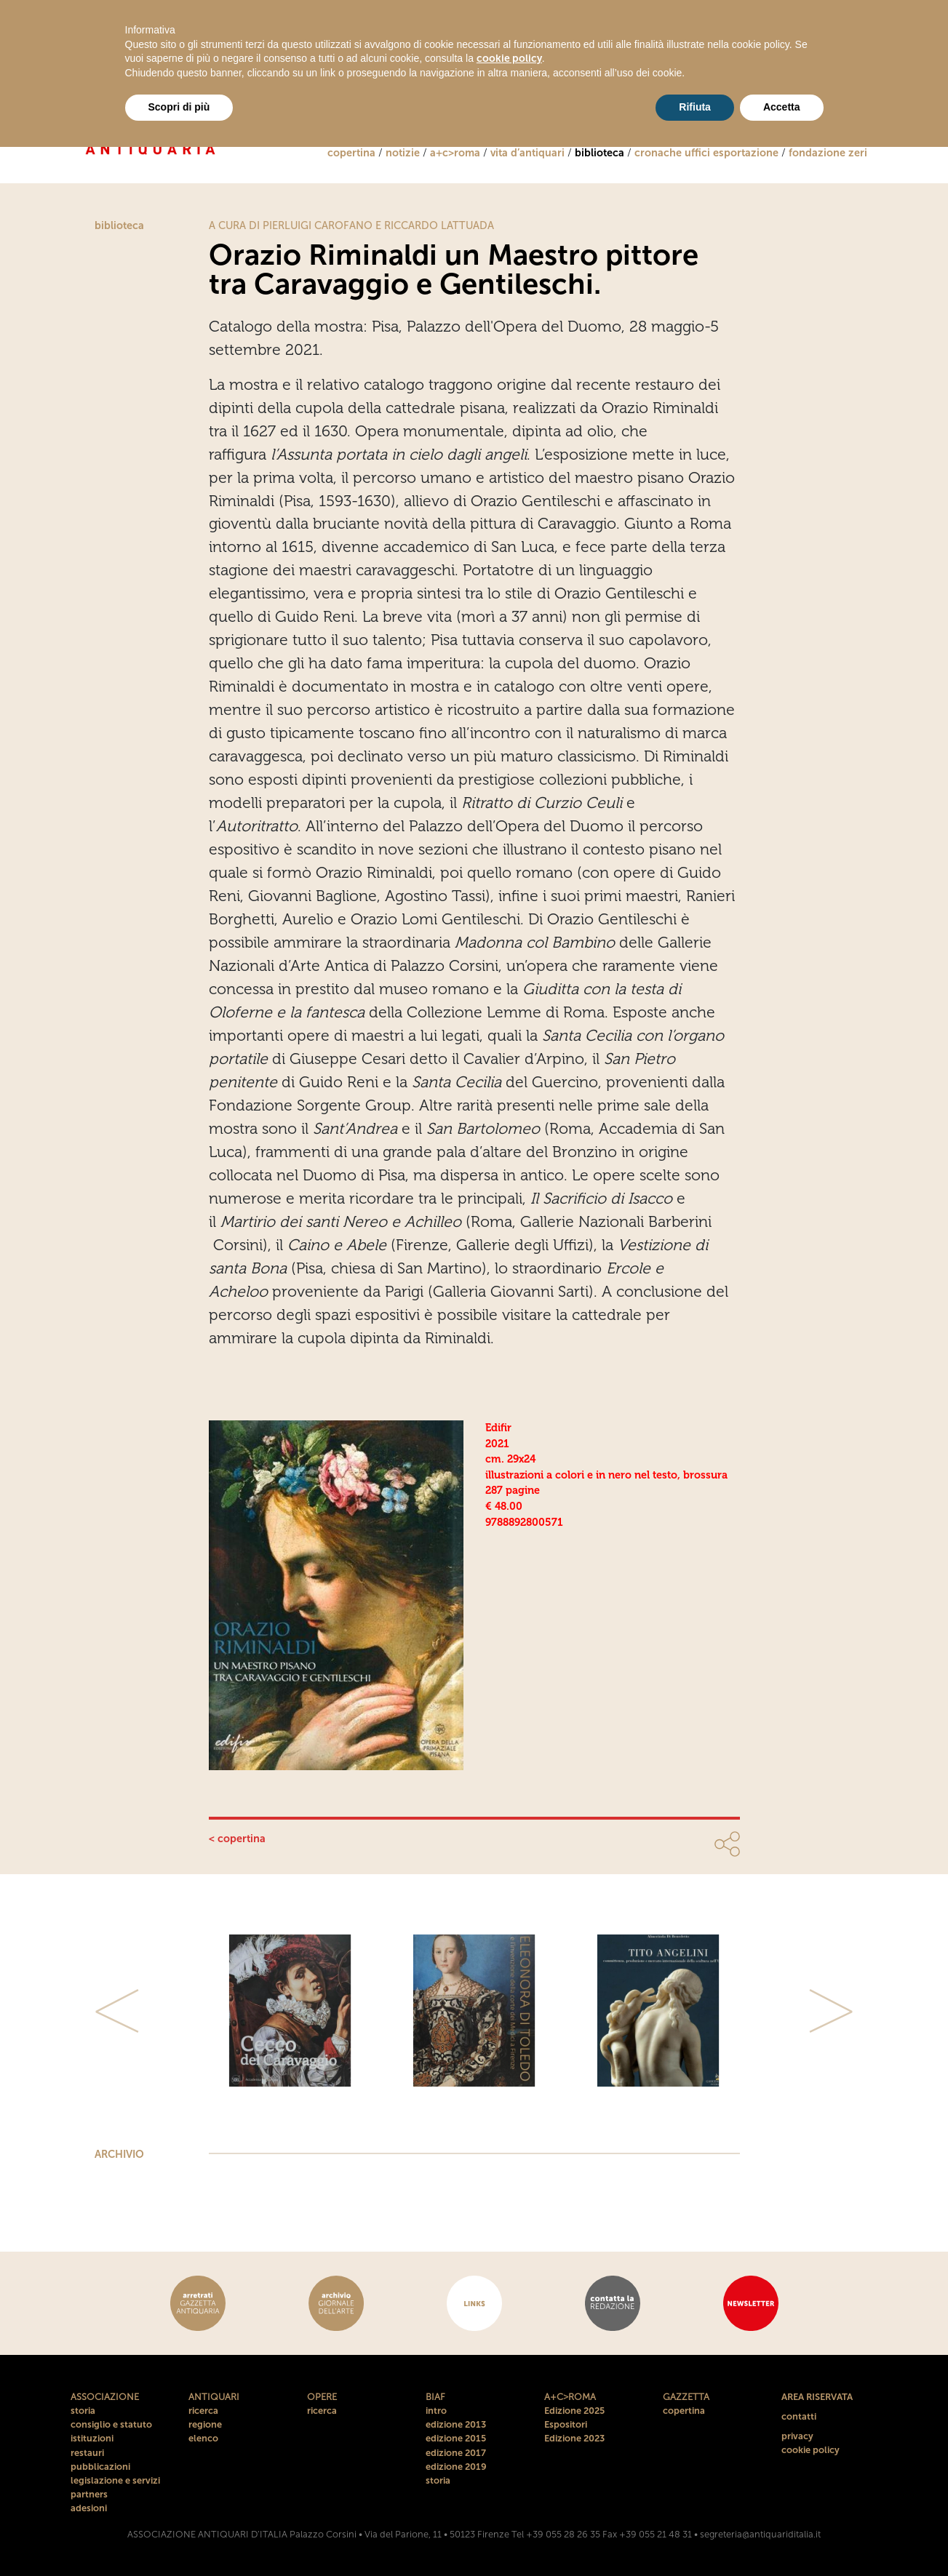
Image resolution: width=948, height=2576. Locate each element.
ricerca (203, 2410)
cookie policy (810, 2449)
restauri (87, 2452)
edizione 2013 (456, 2424)
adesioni (89, 2508)
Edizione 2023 (574, 2438)
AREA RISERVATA (817, 2396)
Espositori (565, 2424)
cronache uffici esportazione (706, 152)
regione (205, 2424)
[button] (118, 2010)
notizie (403, 152)
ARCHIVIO (119, 2154)
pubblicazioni (100, 2466)
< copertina (237, 1838)
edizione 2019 (456, 2466)
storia (83, 2410)
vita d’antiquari (527, 152)
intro (436, 2410)
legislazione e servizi (115, 2480)
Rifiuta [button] (695, 107)
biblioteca (599, 152)
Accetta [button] (781, 107)
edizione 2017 (456, 2452)
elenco (203, 2438)
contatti (798, 2416)
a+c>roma (455, 152)
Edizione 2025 (574, 2410)
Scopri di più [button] (179, 107)
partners (89, 2494)
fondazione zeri (828, 152)
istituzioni (92, 2438)
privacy (797, 2436)
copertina (351, 152)
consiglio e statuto (111, 2424)
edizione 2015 (456, 2438)
